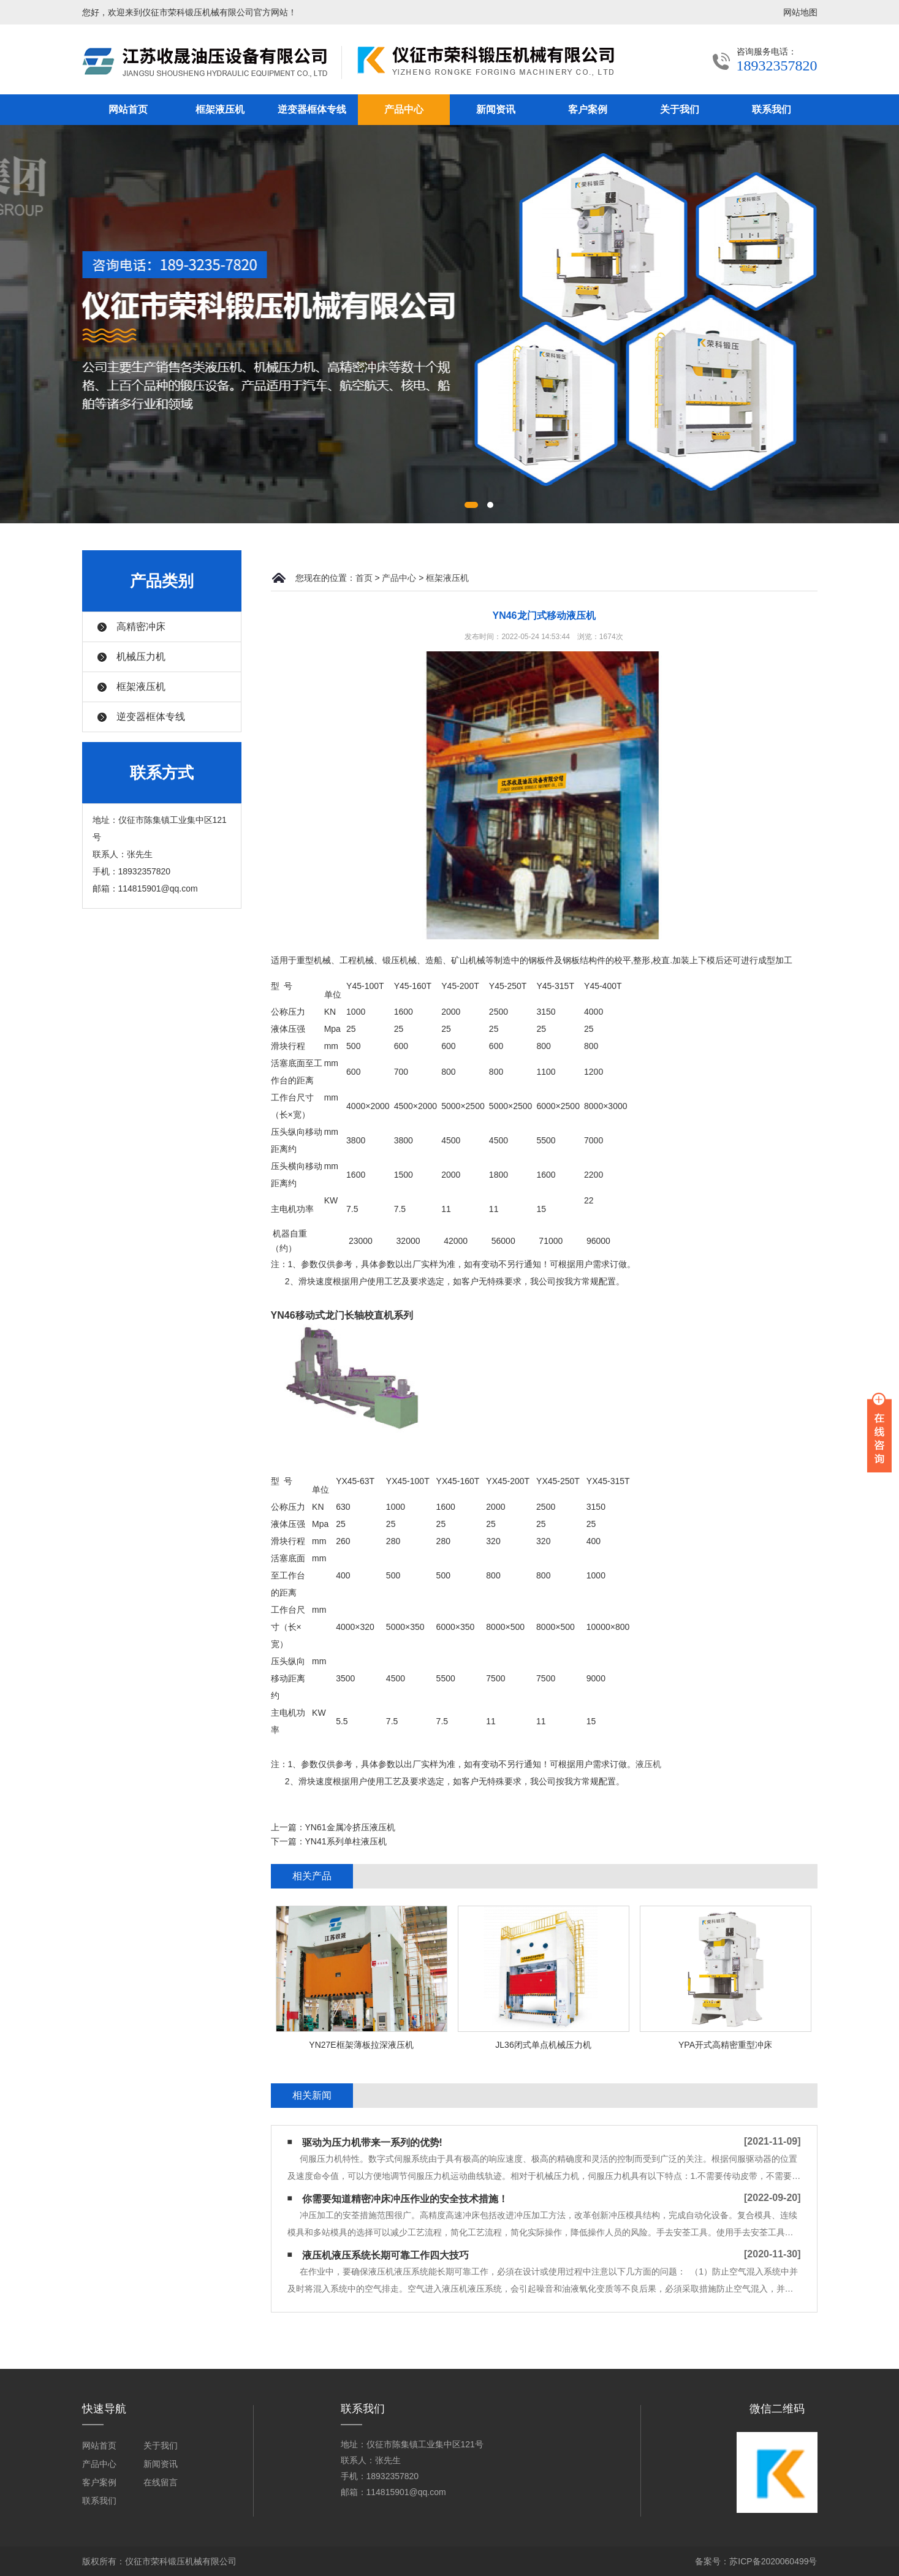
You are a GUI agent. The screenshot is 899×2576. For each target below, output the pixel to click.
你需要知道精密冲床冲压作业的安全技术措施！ (405, 2199)
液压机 (648, 1764)
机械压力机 (140, 656)
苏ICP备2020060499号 (773, 2561)
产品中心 (403, 109)
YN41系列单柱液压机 (346, 1841)
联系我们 (771, 109)
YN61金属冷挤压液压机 (350, 1827)
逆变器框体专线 (312, 109)
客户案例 (587, 109)
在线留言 (160, 2482)
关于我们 (679, 109)
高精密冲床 (140, 626)
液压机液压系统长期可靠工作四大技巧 (385, 2255)
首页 (364, 578)
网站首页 (128, 109)
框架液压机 (220, 109)
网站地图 (800, 12)
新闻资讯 (495, 109)
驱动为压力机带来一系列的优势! (372, 2142)
